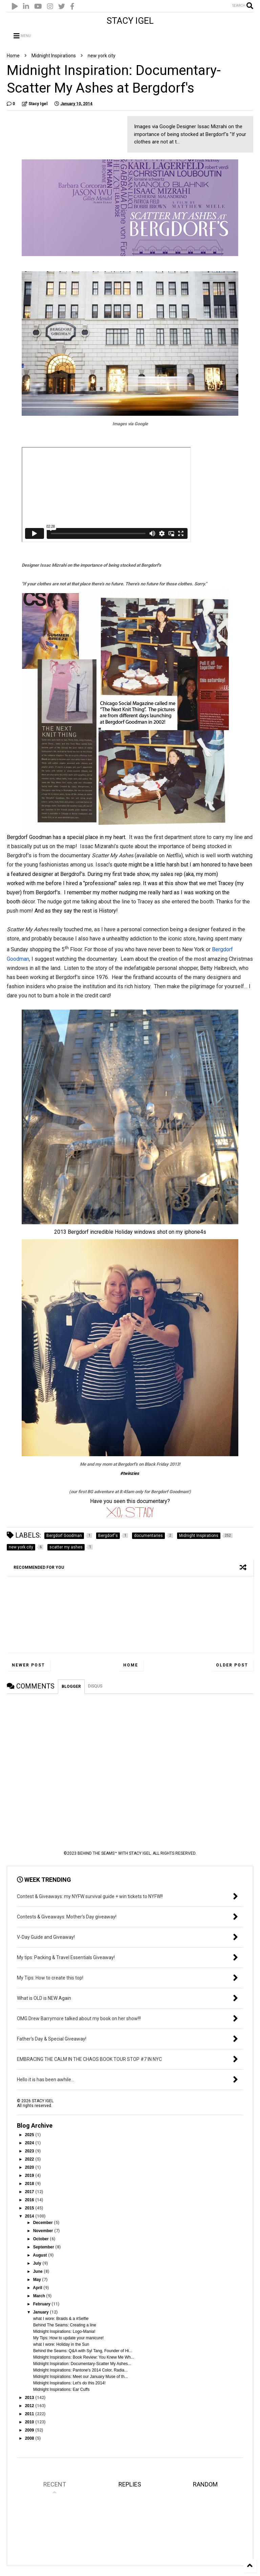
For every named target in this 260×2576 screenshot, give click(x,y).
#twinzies (130, 1473)
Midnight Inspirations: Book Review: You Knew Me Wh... (83, 2357)
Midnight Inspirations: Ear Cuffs (61, 2389)
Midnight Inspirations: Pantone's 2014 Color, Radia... (80, 2370)
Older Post (232, 1665)
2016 (30, 2200)
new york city (101, 55)
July (37, 2263)
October (41, 2239)
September (44, 2247)
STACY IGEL (130, 21)
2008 (30, 2438)
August (40, 2255)
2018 (30, 2183)
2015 (30, 2208)
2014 (30, 2216)
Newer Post (28, 1665)
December (43, 2222)
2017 (30, 2191)
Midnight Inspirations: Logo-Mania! (64, 2331)
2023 (30, 2151)
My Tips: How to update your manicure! (68, 2338)
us (45, 846)
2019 (30, 2175)
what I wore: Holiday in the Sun (61, 2344)
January (41, 2312)
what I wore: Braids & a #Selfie (60, 2318)
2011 (30, 2414)
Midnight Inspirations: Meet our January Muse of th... (80, 2376)
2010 (30, 2422)
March (39, 2296)
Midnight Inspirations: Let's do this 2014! (69, 2383)
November (43, 2230)
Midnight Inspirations (53, 55)
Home (13, 55)
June (38, 2271)
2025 (30, 2134)
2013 (30, 2397)
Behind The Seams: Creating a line (64, 2325)
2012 (30, 2405)
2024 (30, 2143)
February (42, 2304)
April (38, 2287)
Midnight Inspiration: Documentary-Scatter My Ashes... (82, 2363)
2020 (30, 2167)
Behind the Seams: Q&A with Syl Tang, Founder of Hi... (82, 2350)
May (37, 2279)
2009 (30, 2430)
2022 (30, 2159)
